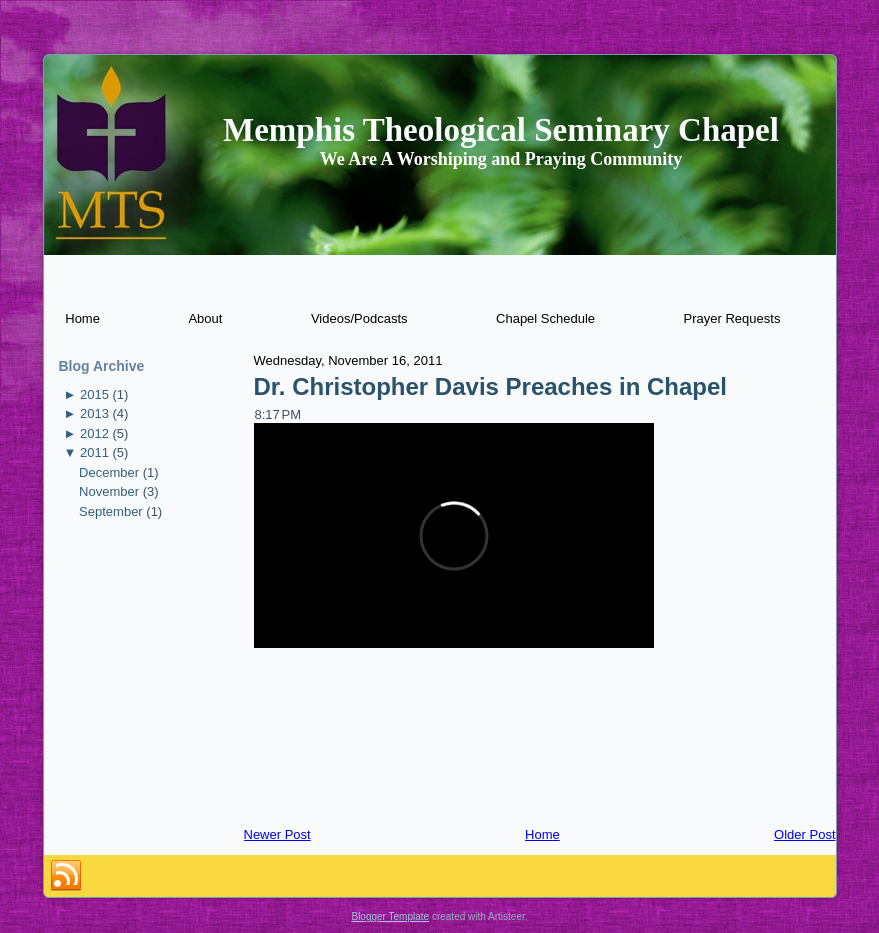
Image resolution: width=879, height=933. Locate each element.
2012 (94, 433)
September (111, 511)
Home (542, 834)
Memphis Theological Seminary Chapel (501, 130)
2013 (94, 413)
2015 (94, 394)
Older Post (804, 834)
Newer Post (277, 834)
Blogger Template (390, 916)
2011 (94, 452)
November (109, 491)
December (109, 472)
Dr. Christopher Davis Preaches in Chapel (491, 386)
